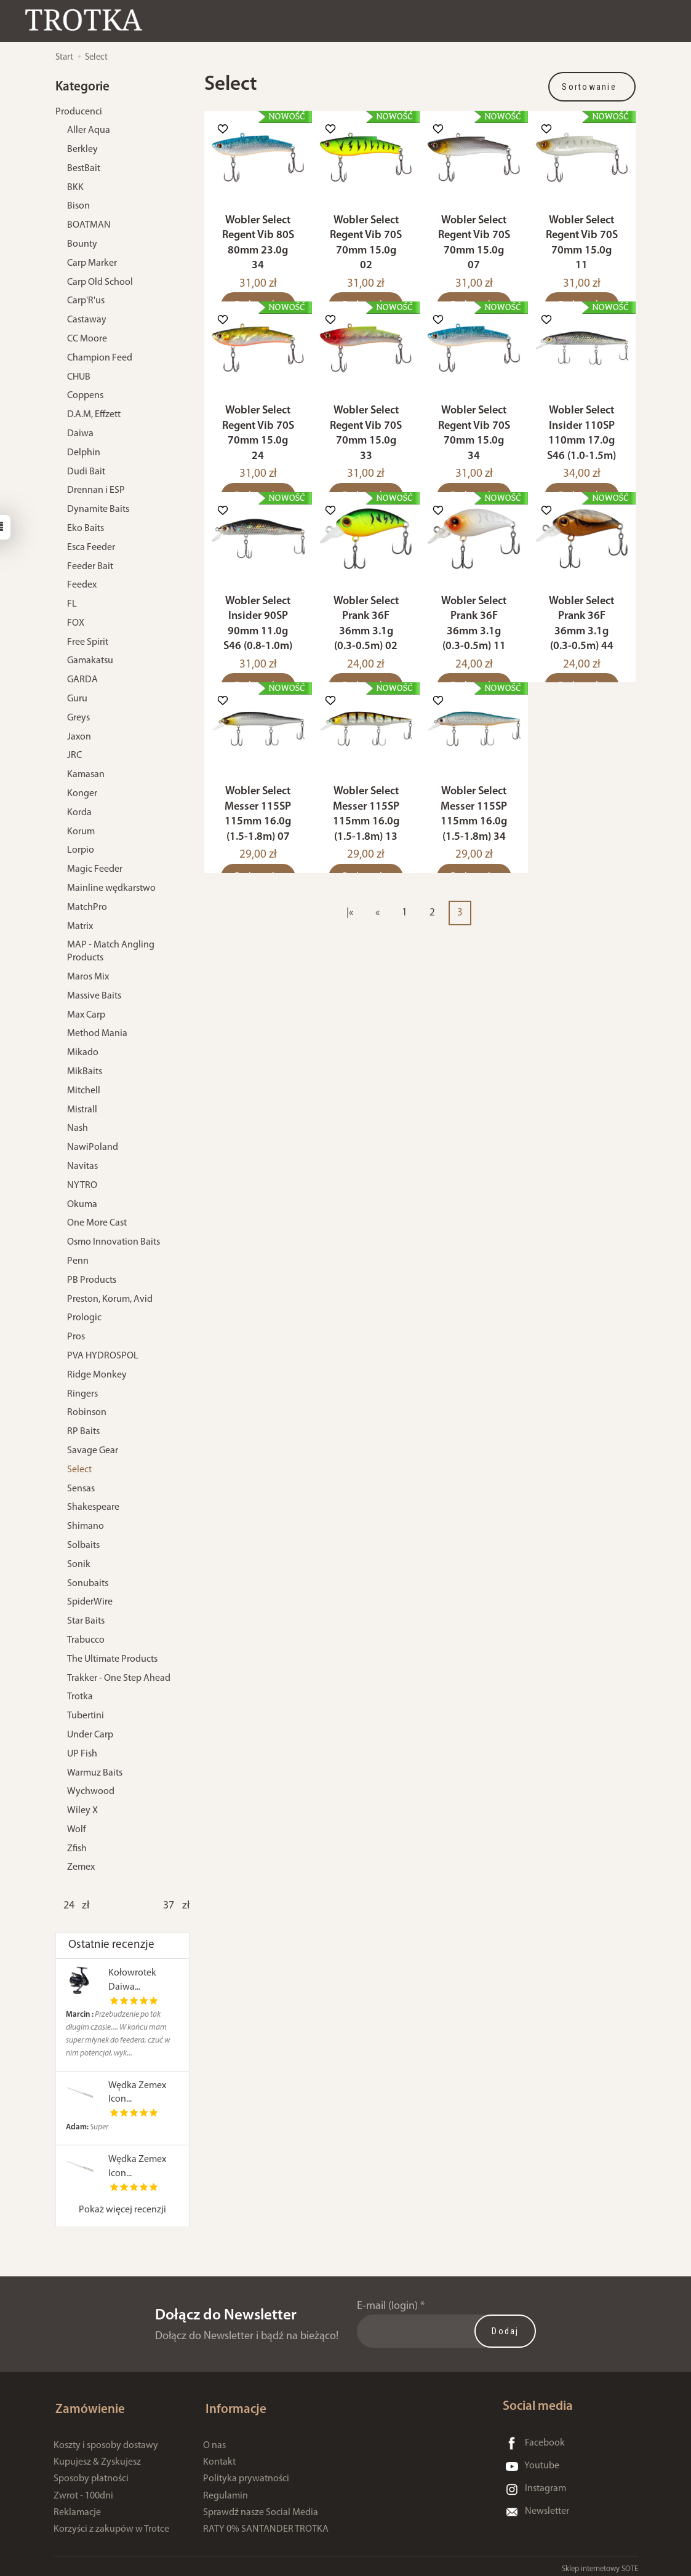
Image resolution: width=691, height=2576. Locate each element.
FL (72, 604)
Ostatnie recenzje (111, 1945)
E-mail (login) (387, 2306)
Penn (78, 1261)
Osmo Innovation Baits (113, 1242)
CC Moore (87, 339)
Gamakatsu (90, 661)
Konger (82, 794)
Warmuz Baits (94, 1773)
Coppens (85, 396)
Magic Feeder (94, 869)
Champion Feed (99, 358)
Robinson (86, 1413)
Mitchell (83, 1091)
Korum (81, 832)
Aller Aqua (88, 130)
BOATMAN (89, 225)
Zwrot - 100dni (83, 2490)
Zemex (81, 1867)
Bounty (82, 244)
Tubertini (85, 1716)
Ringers (82, 1394)
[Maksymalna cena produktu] (169, 1906)
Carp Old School (100, 282)
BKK (75, 188)
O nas (214, 2440)
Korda (79, 813)
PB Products (91, 1280)
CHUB (78, 377)
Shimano (85, 1526)
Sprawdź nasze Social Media (260, 2507)
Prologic (84, 1318)
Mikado (82, 1053)
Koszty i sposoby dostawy (106, 2440)
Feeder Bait (90, 567)
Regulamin (225, 2490)
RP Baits (83, 1432)
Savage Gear (92, 1451)
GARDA (82, 680)
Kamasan (86, 775)
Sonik (78, 1564)
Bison (78, 206)
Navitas (82, 1166)
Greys (78, 718)
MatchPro (87, 907)
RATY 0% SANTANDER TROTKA (266, 2524)
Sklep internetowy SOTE (600, 2563)
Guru (77, 699)
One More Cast (97, 1223)
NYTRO (82, 1185)
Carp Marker (92, 263)
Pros (76, 1337)
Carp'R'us (86, 301)
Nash (77, 1128)
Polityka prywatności (246, 2474)
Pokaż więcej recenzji (122, 2210)
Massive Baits (94, 996)
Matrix (80, 926)
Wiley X (82, 1811)
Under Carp (90, 1735)
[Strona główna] (89, 20)
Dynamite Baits (98, 509)
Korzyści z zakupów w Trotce (111, 2524)
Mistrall (82, 1110)
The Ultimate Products (112, 1659)
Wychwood (90, 1791)
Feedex (82, 585)
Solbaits (83, 1545)
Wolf (76, 1830)
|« (349, 942)
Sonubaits (87, 1584)
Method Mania (97, 1034)
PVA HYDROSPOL (102, 1356)
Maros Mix (88, 977)
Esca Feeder (91, 547)
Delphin (83, 453)
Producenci (78, 112)
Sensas (81, 1489)
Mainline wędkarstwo (111, 888)
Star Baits (86, 1621)
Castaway (86, 320)
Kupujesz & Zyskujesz (97, 2457)
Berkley (82, 149)
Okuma (82, 1205)
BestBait (83, 168)
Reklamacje (77, 2507)
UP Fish (82, 1754)
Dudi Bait (86, 472)
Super (87, 2127)
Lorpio (80, 850)
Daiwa (80, 434)
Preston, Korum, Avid (110, 1299)
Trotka (80, 1697)
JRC (74, 755)
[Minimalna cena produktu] (68, 1906)
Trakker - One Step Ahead (118, 1678)
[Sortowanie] (592, 87)
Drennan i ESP (96, 490)
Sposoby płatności (91, 2474)
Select (79, 1470)
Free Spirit (87, 642)
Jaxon (79, 737)
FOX (75, 623)
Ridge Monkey (97, 1375)
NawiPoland (92, 1147)
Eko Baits (85, 528)
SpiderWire (90, 1602)
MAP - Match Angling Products (110, 951)
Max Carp (86, 1015)
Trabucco (86, 1640)
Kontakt (219, 2457)
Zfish (77, 1849)
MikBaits (84, 1072)
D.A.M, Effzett (94, 415)
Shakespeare (93, 1507)
